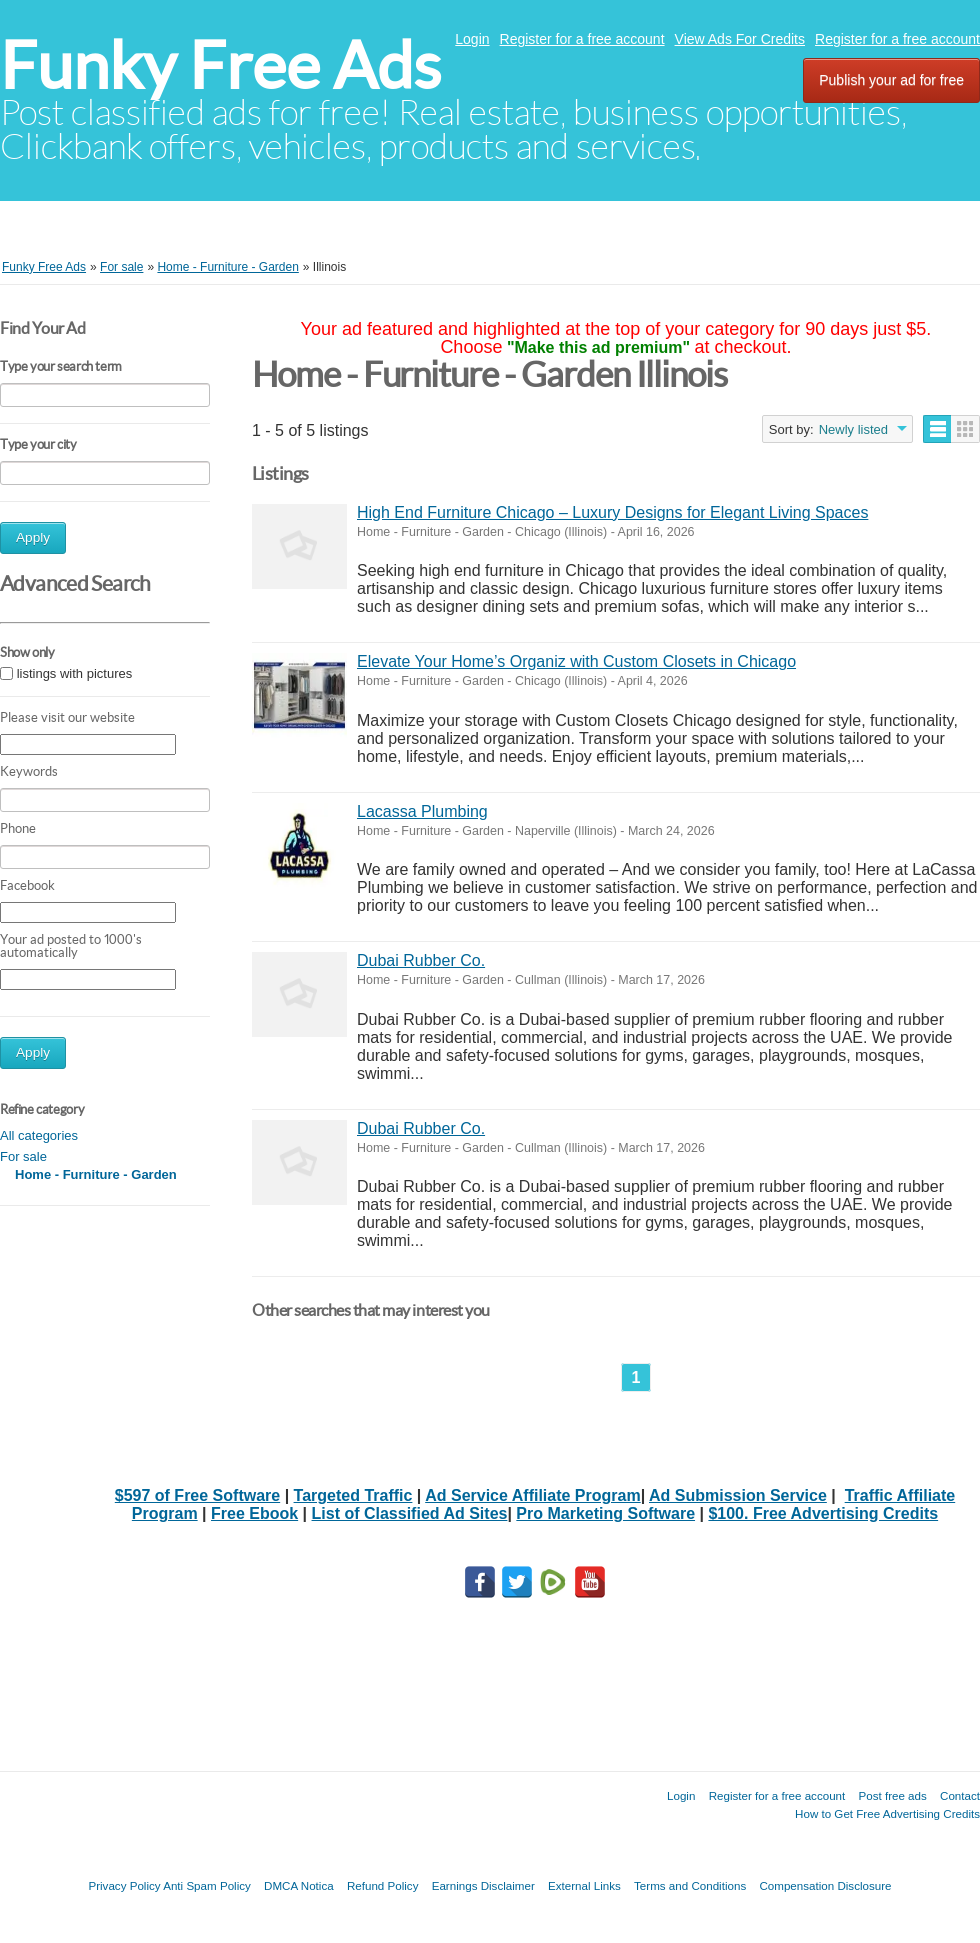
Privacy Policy (124, 1885)
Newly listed (853, 429)
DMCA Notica (299, 1885)
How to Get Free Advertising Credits (887, 1813)
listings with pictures (75, 673)
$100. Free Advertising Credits (823, 1513)
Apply (33, 537)
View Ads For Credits (740, 39)
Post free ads (892, 1795)
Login (472, 39)
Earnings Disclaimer (483, 1885)
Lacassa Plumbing (422, 811)
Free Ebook (254, 1513)
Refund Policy (383, 1885)
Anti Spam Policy (207, 1885)
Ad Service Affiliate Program (532, 1495)
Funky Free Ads (220, 65)
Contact (960, 1795)
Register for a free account (582, 39)
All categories (39, 1135)
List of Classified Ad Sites (410, 1513)
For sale (23, 1156)
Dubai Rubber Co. (421, 960)
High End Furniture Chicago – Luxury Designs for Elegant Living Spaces (612, 512)
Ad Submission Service (738, 1495)
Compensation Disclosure (825, 1885)
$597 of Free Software (197, 1495)
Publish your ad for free (891, 80)
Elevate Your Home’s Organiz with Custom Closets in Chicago (576, 661)
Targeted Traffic (353, 1495)
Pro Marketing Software (605, 1513)
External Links (584, 1885)
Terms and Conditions (690, 1885)
